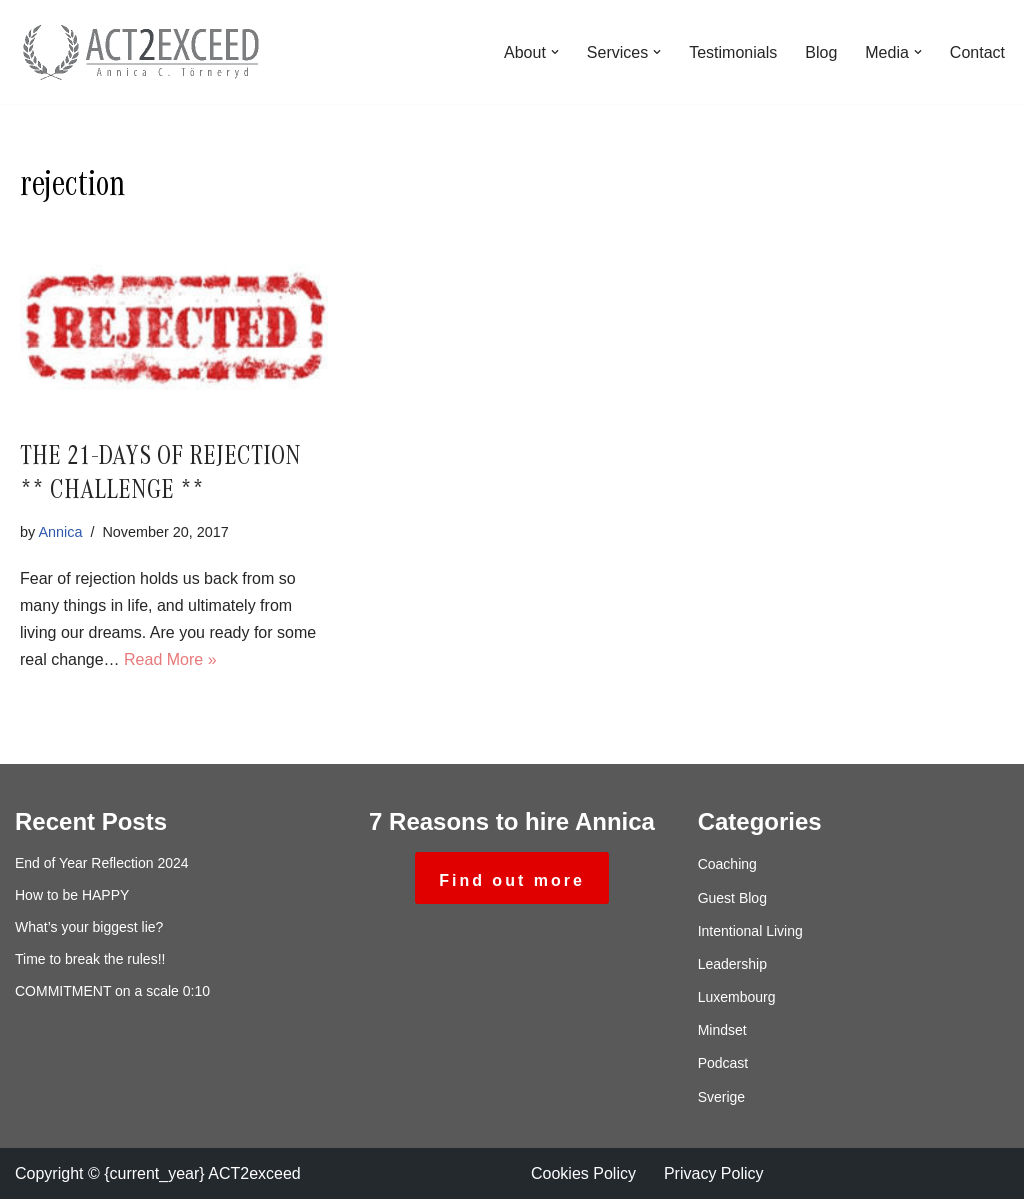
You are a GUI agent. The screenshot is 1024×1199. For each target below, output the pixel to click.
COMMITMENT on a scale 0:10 (112, 991)
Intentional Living (750, 931)
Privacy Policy (714, 1173)
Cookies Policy (583, 1173)
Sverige (721, 1097)
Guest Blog (732, 898)
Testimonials (733, 52)
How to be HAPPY (72, 895)
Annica (60, 532)
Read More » (170, 659)
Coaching (727, 864)
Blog (821, 52)
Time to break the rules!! (90, 959)
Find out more (512, 880)
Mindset (722, 1030)
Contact (977, 52)
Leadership (732, 964)
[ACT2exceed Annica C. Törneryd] (140, 52)
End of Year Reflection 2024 (102, 863)
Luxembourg (737, 997)
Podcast (723, 1063)
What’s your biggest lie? (89, 927)
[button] (555, 52)
